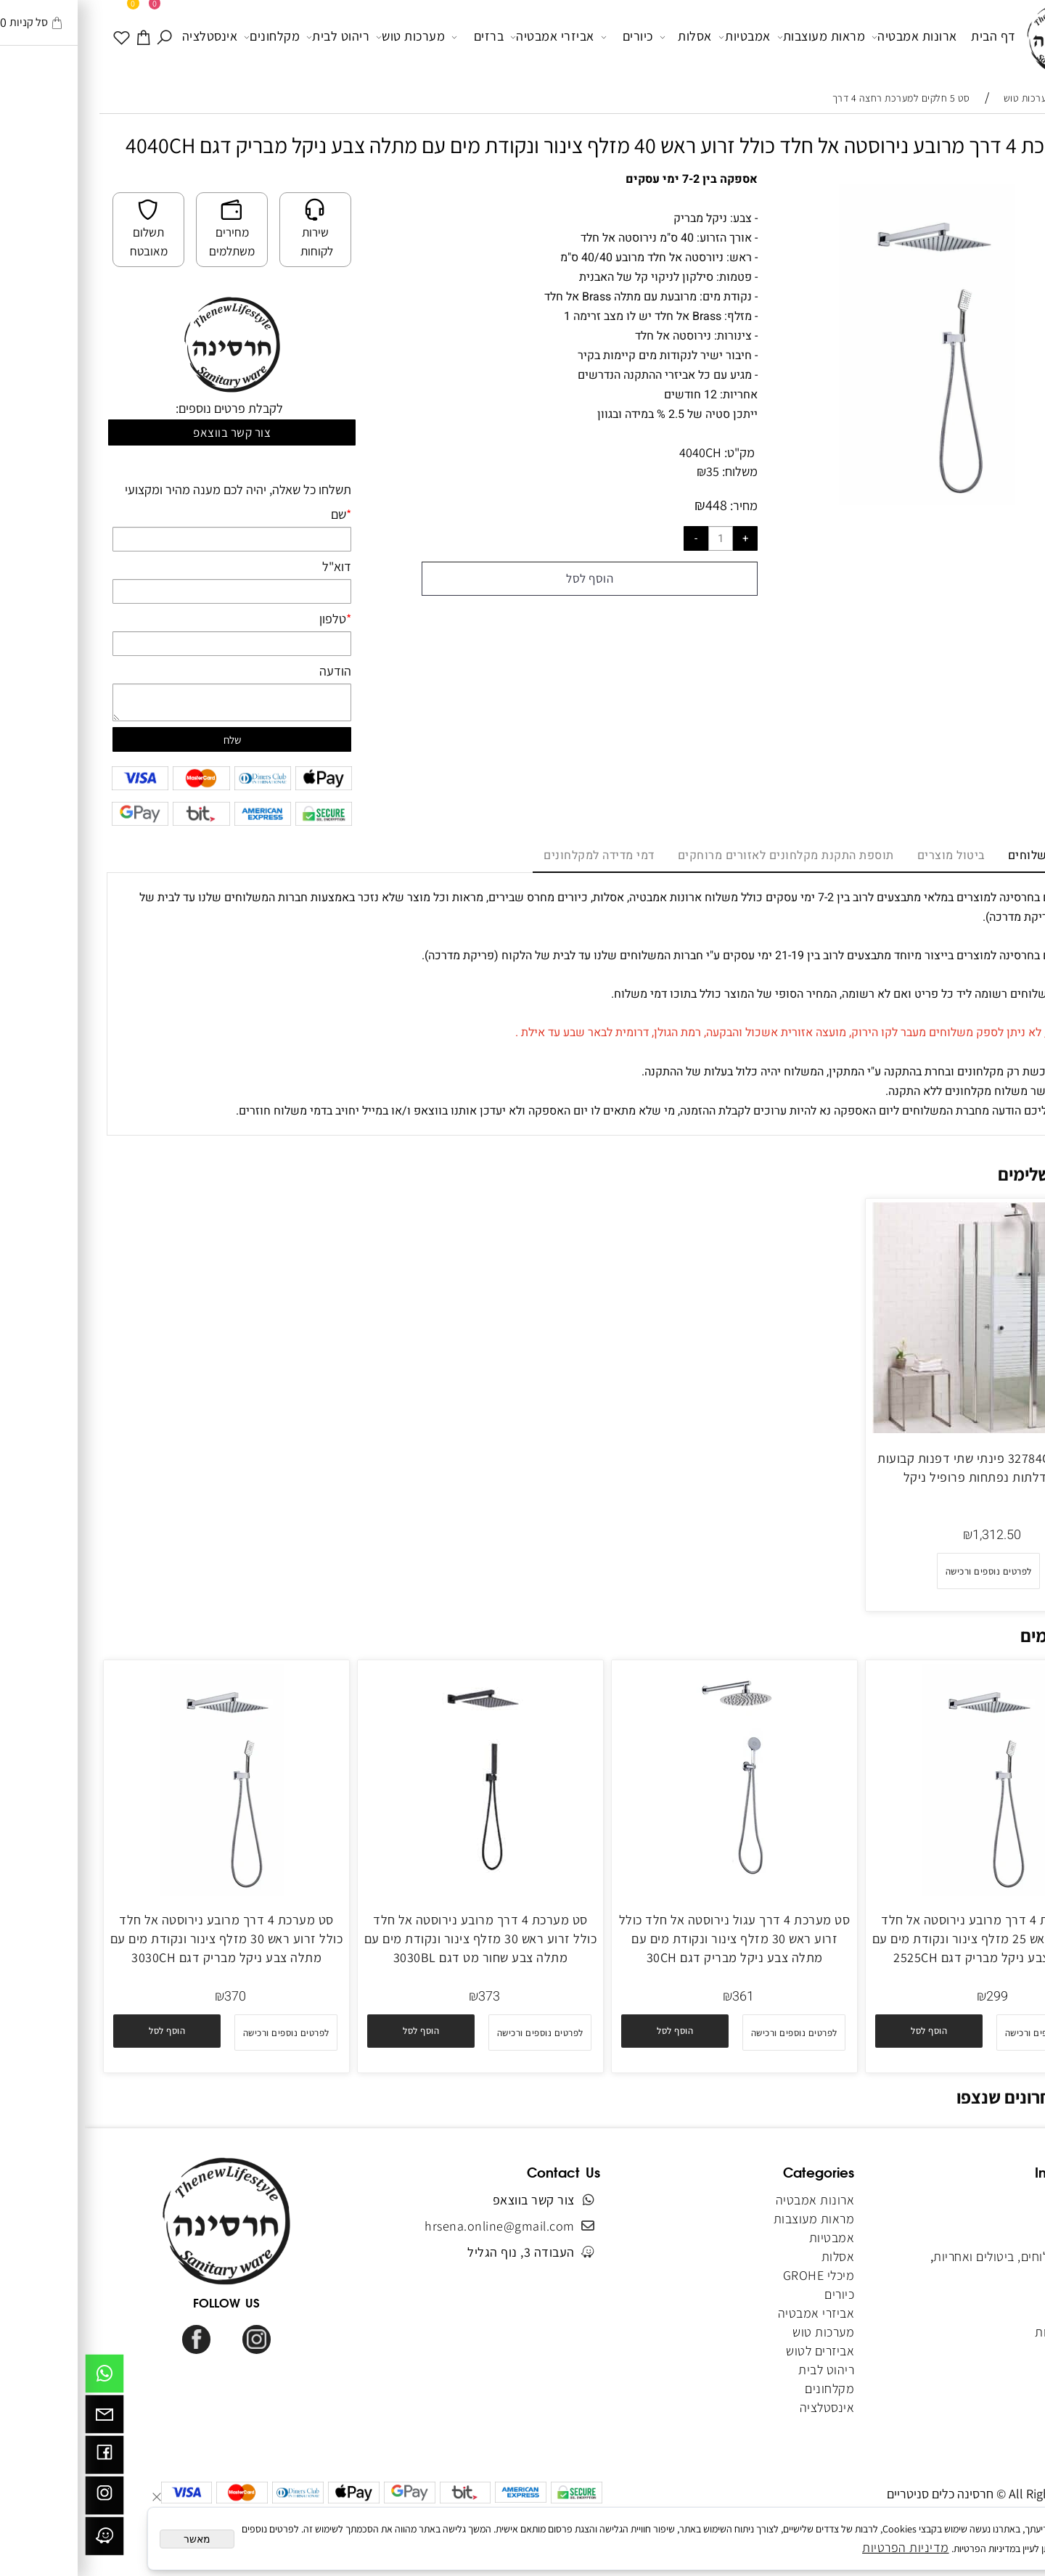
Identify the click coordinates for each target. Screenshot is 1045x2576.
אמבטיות (660, 37)
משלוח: (655, 471)
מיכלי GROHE (734, 2275)
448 (631, 505)
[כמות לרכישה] (635, 538)
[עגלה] (59, 36)
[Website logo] (977, 39)
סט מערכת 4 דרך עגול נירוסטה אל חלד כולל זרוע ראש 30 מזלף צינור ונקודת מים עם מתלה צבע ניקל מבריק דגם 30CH (650, 1938)
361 (658, 1996)
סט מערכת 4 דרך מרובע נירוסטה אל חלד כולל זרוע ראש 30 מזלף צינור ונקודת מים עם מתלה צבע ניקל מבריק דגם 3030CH (141, 1938)
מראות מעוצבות (736, 37)
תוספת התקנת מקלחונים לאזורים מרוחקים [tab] (701, 855)
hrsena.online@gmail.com (415, 2226)
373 (404, 1996)
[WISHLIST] (37, 36)
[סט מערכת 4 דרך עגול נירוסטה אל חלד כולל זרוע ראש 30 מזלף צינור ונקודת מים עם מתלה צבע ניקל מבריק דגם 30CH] (649, 1891)
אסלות (601, 37)
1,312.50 (912, 1535)
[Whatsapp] (19, 2377)
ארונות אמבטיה (829, 37)
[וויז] (19, 2540)
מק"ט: (654, 452)
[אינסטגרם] (19, 2499)
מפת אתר (999, 2313)
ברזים (392, 37)
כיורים (542, 37)
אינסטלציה (125, 36)
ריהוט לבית (252, 37)
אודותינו (1002, 2218)
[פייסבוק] (19, 2458)
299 (912, 1996)
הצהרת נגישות (986, 2331)
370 (150, 1996)
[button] (995, 196)
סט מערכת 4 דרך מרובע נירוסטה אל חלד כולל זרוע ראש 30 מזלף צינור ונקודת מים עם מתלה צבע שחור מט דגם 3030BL (395, 1938)
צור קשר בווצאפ (147, 432)
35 (627, 471)
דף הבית (908, 36)
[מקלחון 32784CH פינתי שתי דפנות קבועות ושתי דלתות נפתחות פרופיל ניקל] (903, 1428)
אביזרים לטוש (734, 2350)
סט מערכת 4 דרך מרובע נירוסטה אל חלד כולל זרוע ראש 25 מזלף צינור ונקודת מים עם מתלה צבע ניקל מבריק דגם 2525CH (903, 1938)
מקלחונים (187, 37)
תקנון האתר (992, 2237)
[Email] (19, 2418)
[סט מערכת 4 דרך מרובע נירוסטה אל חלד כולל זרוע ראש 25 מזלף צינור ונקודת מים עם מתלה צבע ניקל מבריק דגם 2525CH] (903, 1891)
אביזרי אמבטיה (467, 37)
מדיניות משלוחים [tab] (967, 855)
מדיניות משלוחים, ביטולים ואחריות (935, 2256)
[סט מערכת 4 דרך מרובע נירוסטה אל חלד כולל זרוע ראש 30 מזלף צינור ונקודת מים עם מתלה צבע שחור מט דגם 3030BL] (396, 1891)
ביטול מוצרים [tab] (866, 855)
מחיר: (657, 505)
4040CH (615, 452)
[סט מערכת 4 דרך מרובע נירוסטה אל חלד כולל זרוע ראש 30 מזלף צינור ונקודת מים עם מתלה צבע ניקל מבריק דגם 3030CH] (141, 1891)
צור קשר (1003, 2275)
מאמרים (1002, 2294)
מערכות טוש (325, 37)
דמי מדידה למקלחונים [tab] (514, 855)
